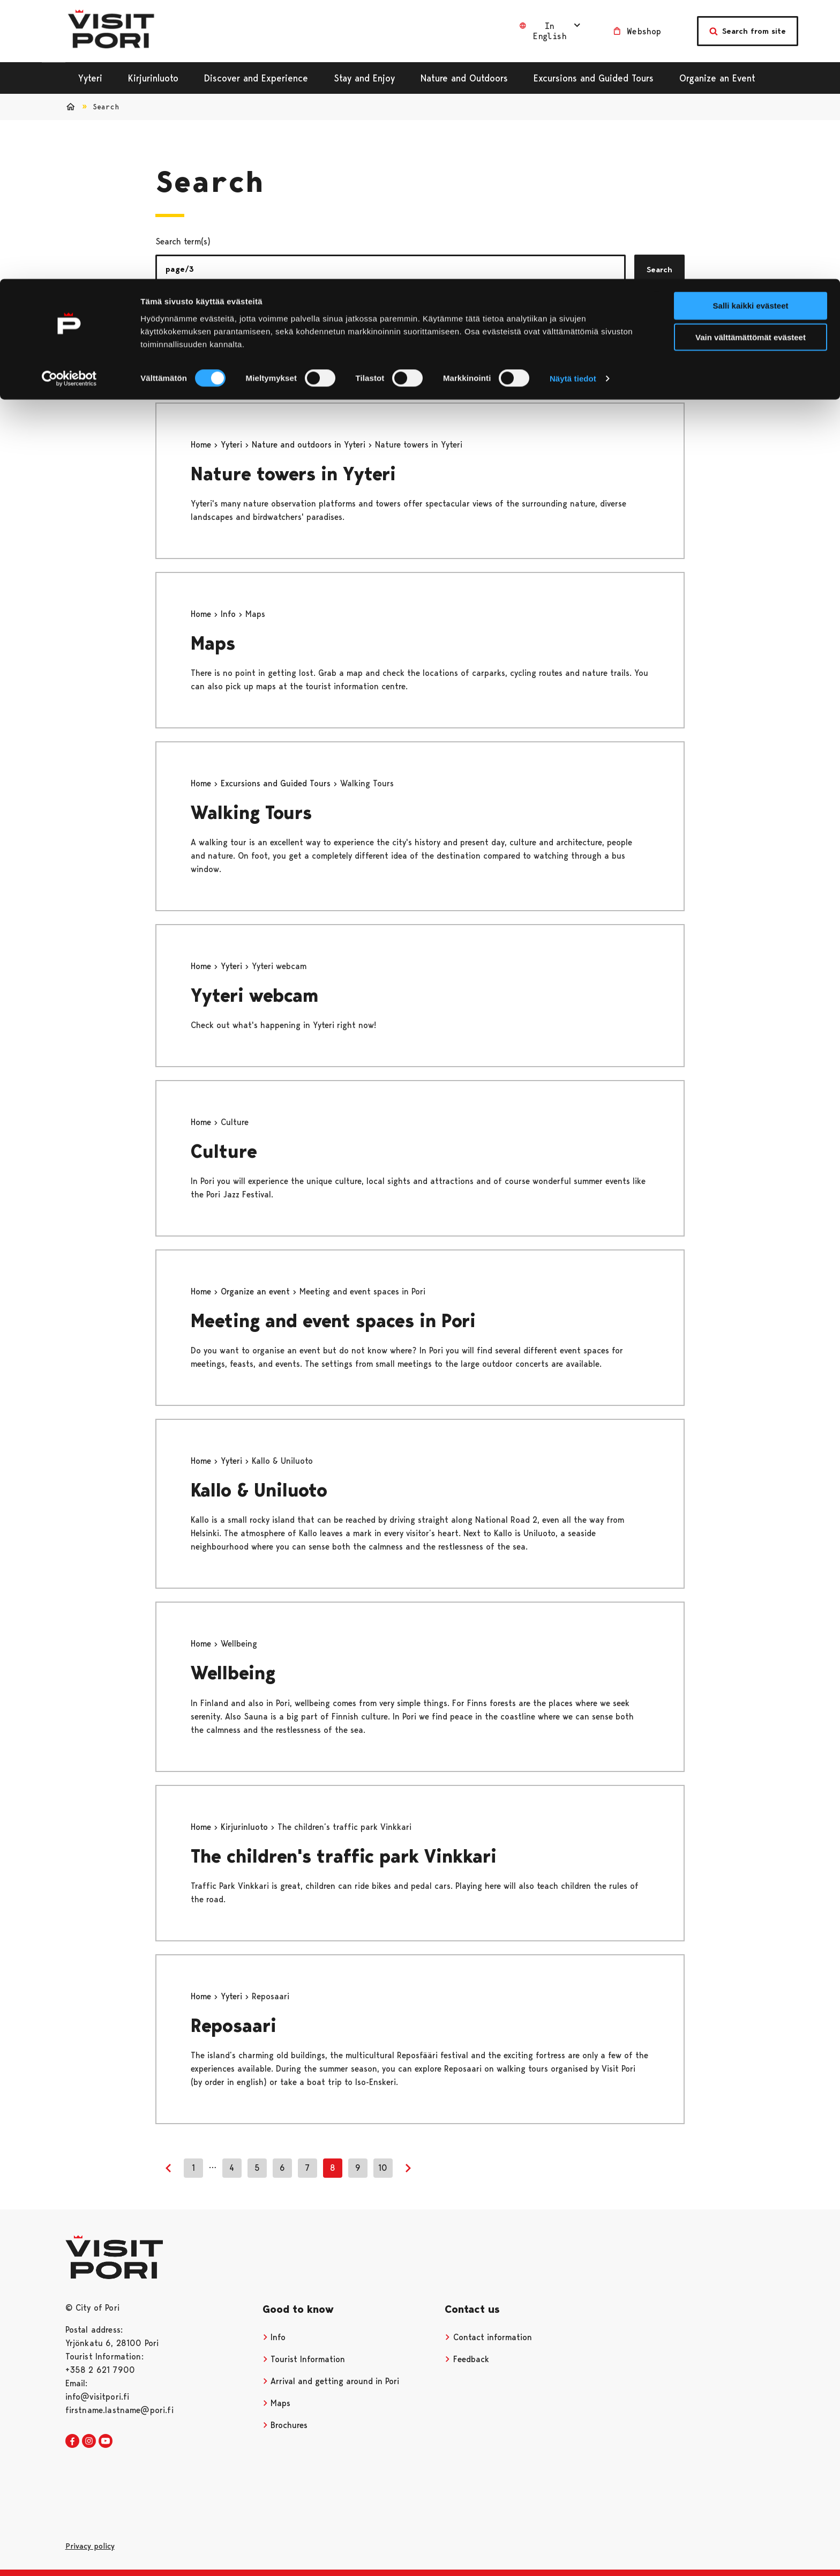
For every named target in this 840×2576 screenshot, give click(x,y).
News (265, 327)
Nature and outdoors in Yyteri (310, 445)
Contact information (488, 2337)
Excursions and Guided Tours (277, 783)
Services (325, 327)
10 (382, 2168)
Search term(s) (183, 241)
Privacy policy (90, 2546)
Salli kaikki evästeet (751, 26)
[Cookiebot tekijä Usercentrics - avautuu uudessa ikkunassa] (69, 100)
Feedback (467, 2359)
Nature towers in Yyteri (293, 474)
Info (229, 614)
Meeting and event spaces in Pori (333, 1321)
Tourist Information (304, 2359)
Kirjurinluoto (246, 1827)
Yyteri (233, 445)
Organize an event (256, 1291)
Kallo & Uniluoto (259, 1490)
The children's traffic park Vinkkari (344, 1856)
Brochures (285, 2425)
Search (659, 269)
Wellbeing (233, 1673)
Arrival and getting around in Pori (331, 2381)
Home (202, 445)
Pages (221, 327)
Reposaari (233, 2026)
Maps (213, 643)
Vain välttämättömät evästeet (750, 58)
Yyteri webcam (254, 996)
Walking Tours (251, 813)
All (171, 327)
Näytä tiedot (573, 99)
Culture (224, 1152)
